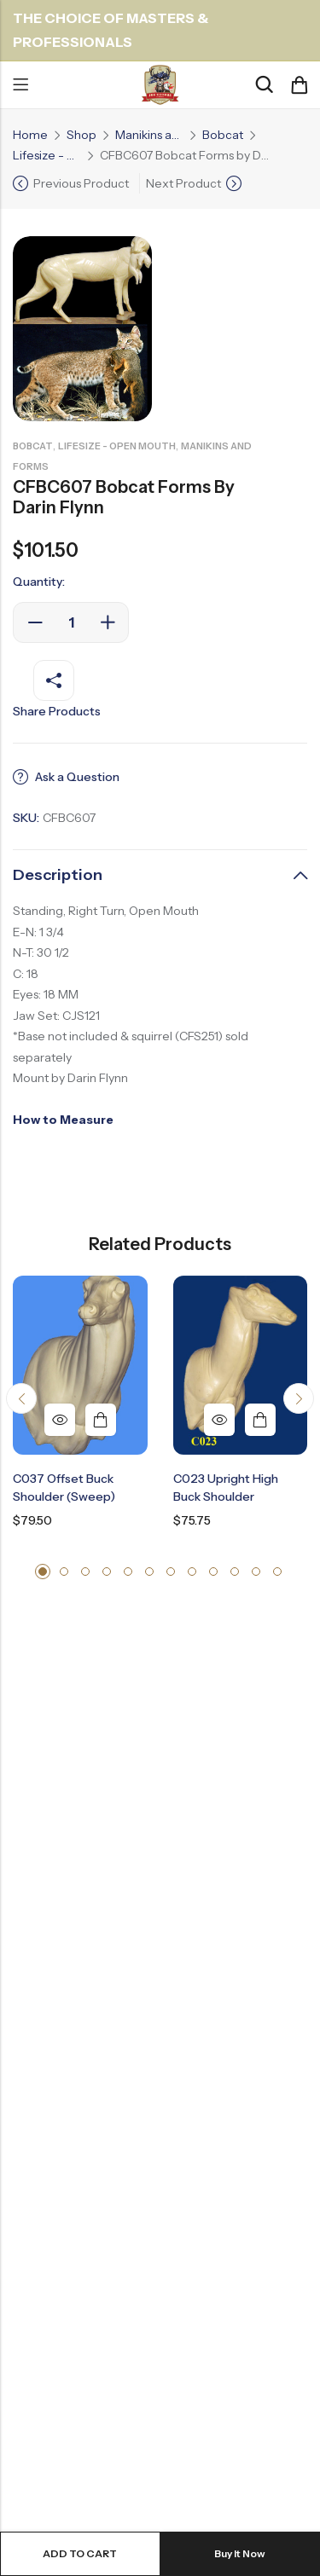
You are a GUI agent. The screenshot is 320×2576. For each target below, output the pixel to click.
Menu (20, 85)
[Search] (263, 84)
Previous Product (81, 183)
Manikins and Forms (149, 134)
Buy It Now (239, 2553)
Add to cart (80, 2553)
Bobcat (222, 134)
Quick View (59, 1420)
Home (30, 134)
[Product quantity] (70, 622)
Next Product (183, 183)
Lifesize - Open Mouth (47, 155)
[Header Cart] (298, 85)
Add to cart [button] (100, 1420)
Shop (81, 134)
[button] (21, 1398)
